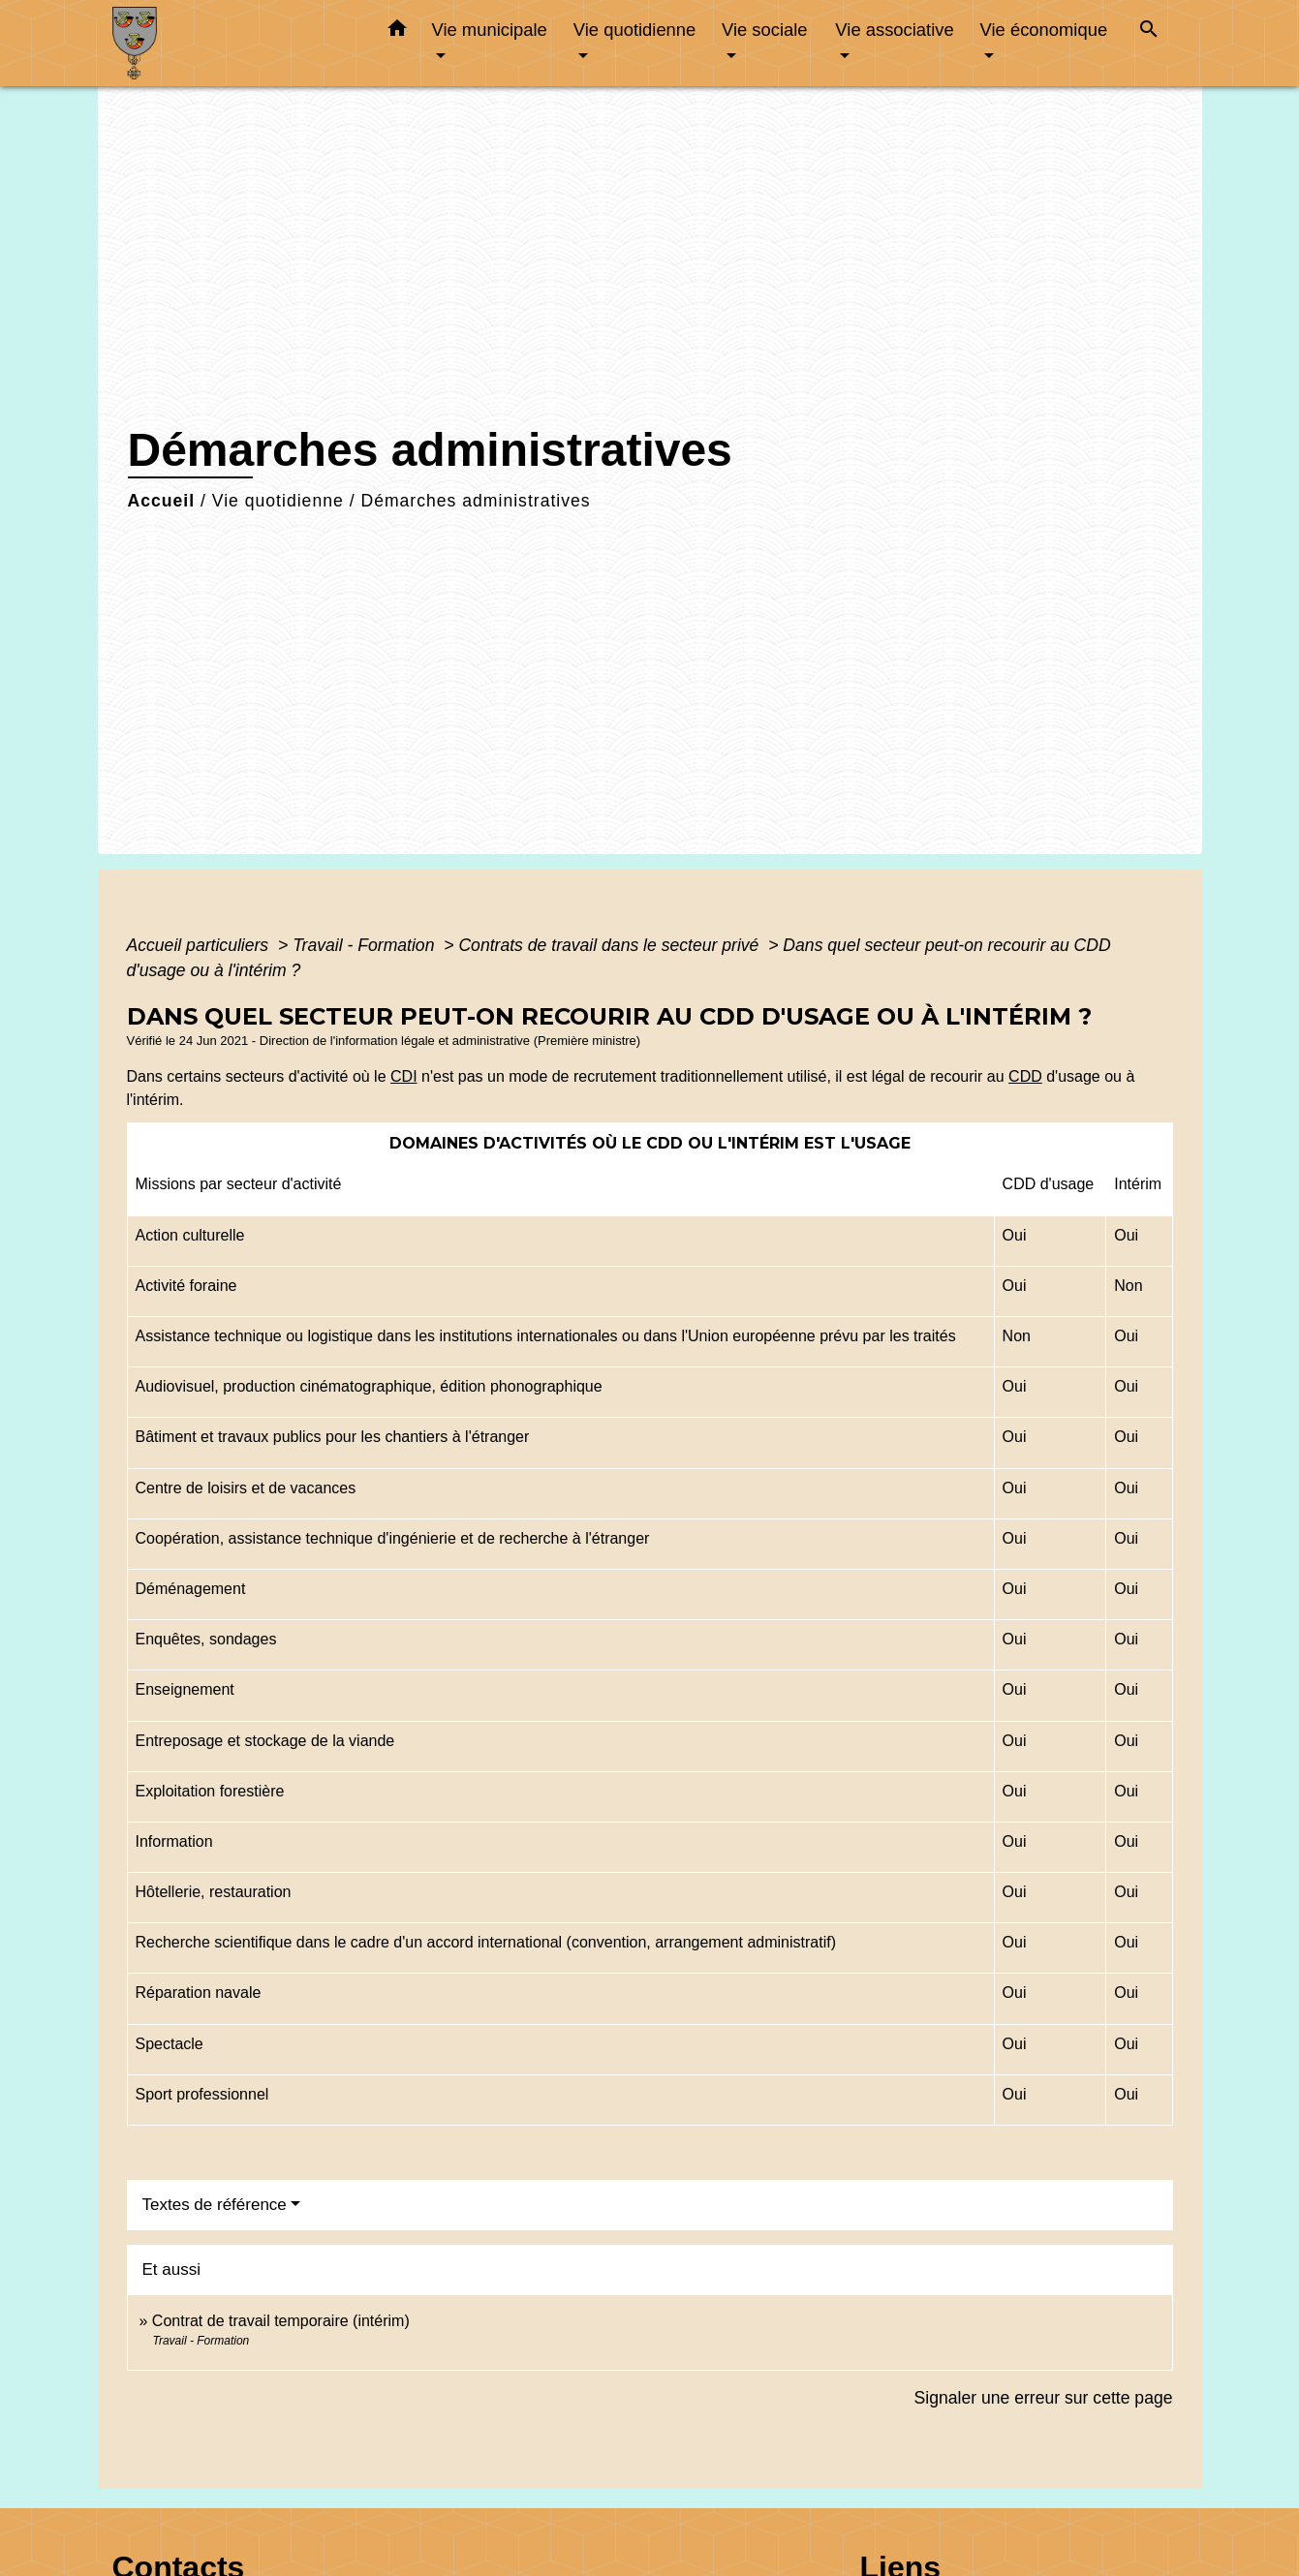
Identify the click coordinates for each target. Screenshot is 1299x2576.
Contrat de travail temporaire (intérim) (281, 2321)
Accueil (162, 500)
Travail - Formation (366, 945)
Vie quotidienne (278, 500)
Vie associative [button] (894, 29)
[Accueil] (233, 43)
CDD (1025, 1076)
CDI (404, 1076)
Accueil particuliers (200, 945)
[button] (397, 32)
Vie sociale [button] (765, 29)
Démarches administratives (475, 500)
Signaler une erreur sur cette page (1043, 2397)
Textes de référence (214, 2204)
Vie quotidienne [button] (634, 29)
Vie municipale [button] (489, 29)
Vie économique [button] (1044, 29)
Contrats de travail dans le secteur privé (610, 945)
